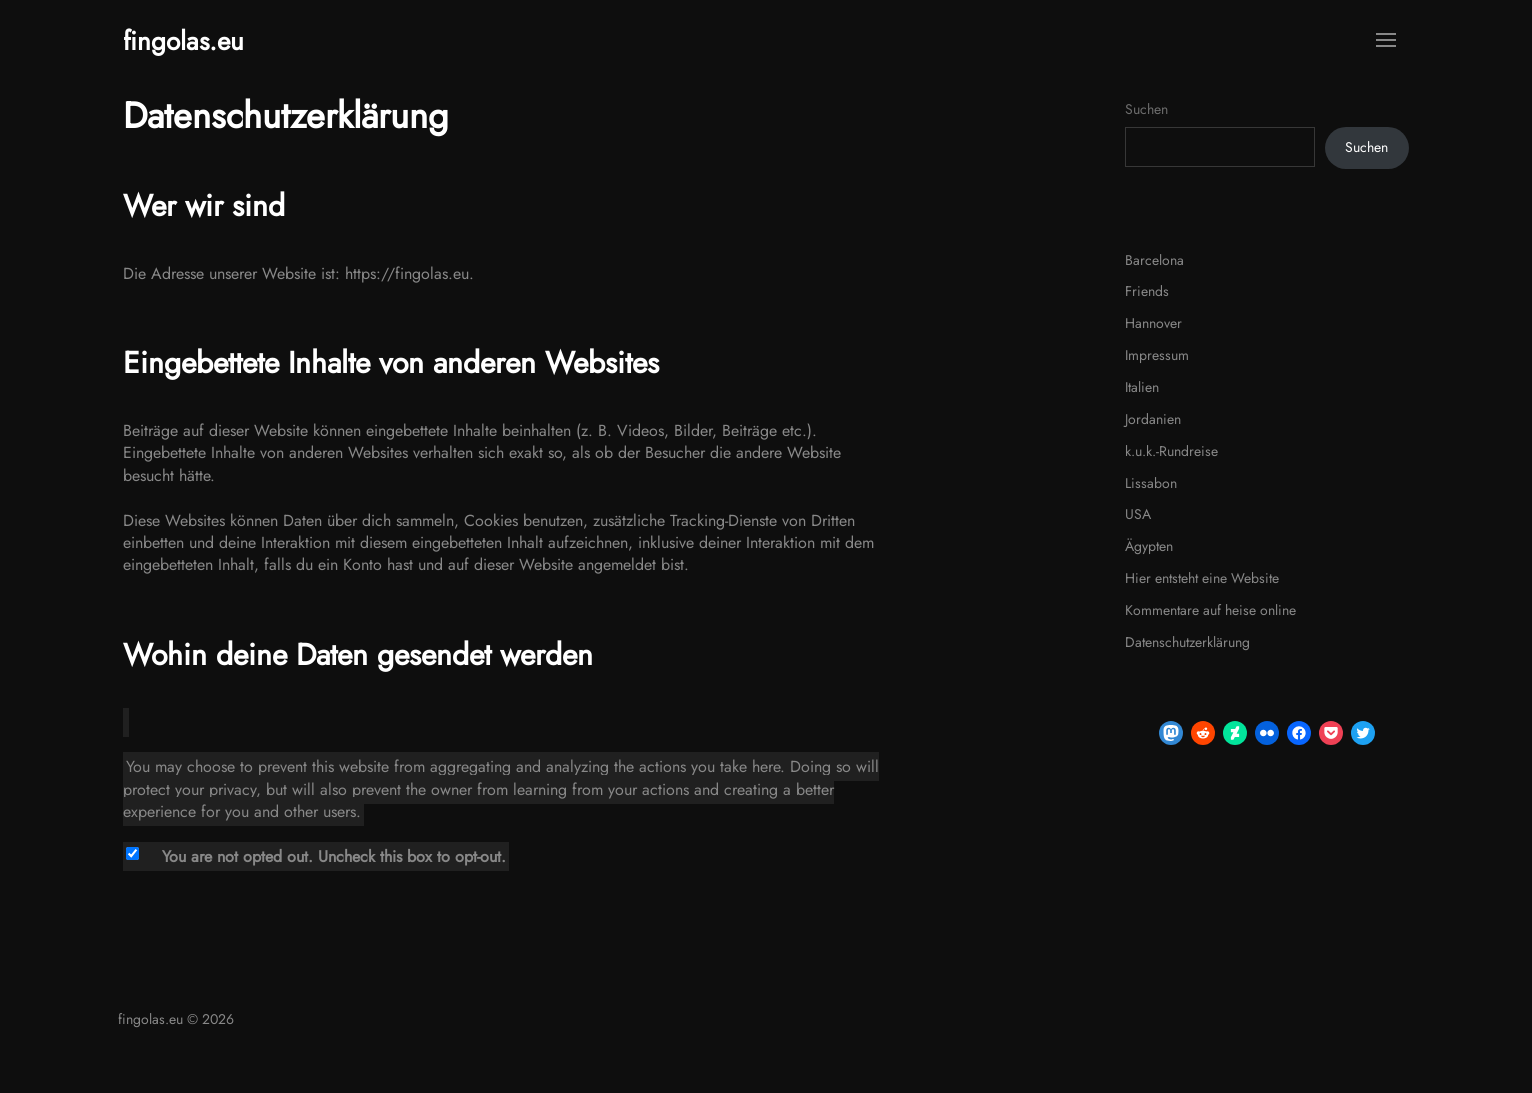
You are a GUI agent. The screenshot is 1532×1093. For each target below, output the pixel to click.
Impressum (1157, 355)
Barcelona (1154, 260)
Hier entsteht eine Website (1202, 578)
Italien (1142, 387)
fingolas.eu (183, 41)
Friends (1147, 291)
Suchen (1146, 109)
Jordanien (1153, 419)
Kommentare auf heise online (1210, 610)
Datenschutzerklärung (1187, 642)
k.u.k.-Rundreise (1171, 451)
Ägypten (1149, 546)
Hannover (1153, 323)
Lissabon (1151, 483)
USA (1138, 514)
